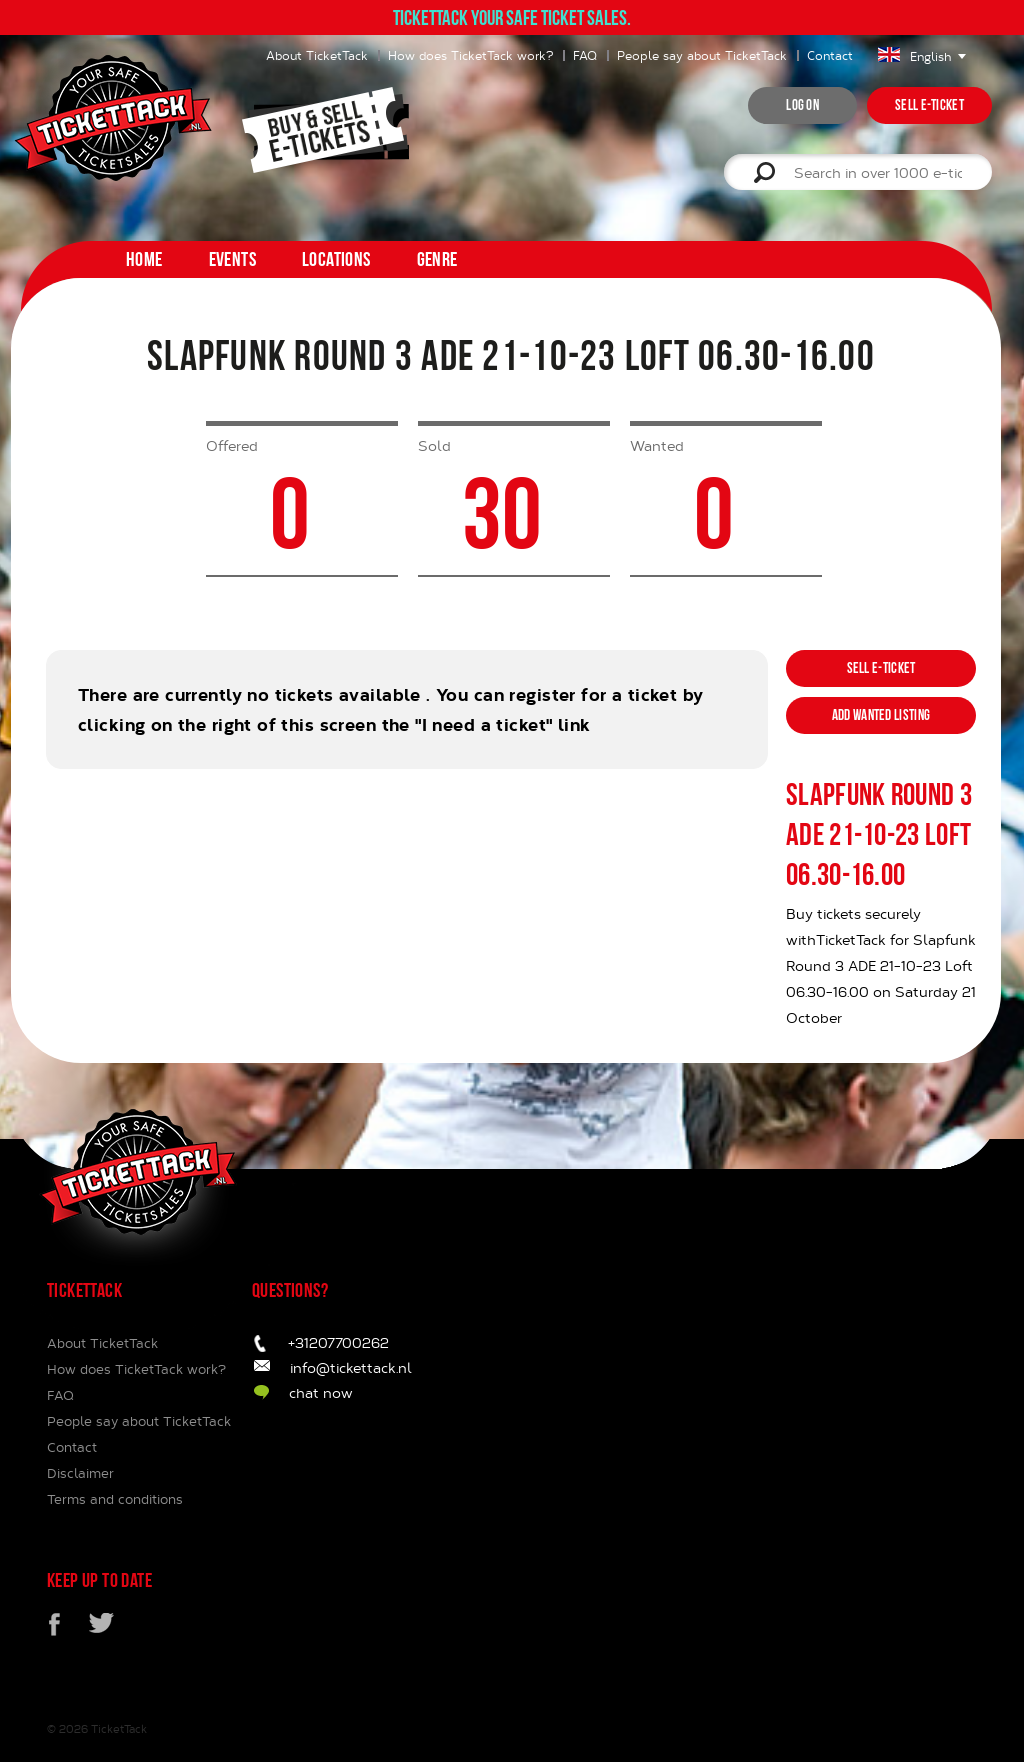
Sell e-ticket (929, 105)
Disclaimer (80, 1473)
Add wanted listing (881, 715)
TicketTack (119, 1728)
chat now (321, 1392)
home (144, 259)
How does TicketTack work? (470, 55)
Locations (336, 259)
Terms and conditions (115, 1499)
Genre (437, 259)
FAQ (585, 55)
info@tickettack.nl (351, 1367)
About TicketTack (317, 55)
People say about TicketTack (702, 55)
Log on (802, 105)
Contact (830, 55)
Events (232, 259)
